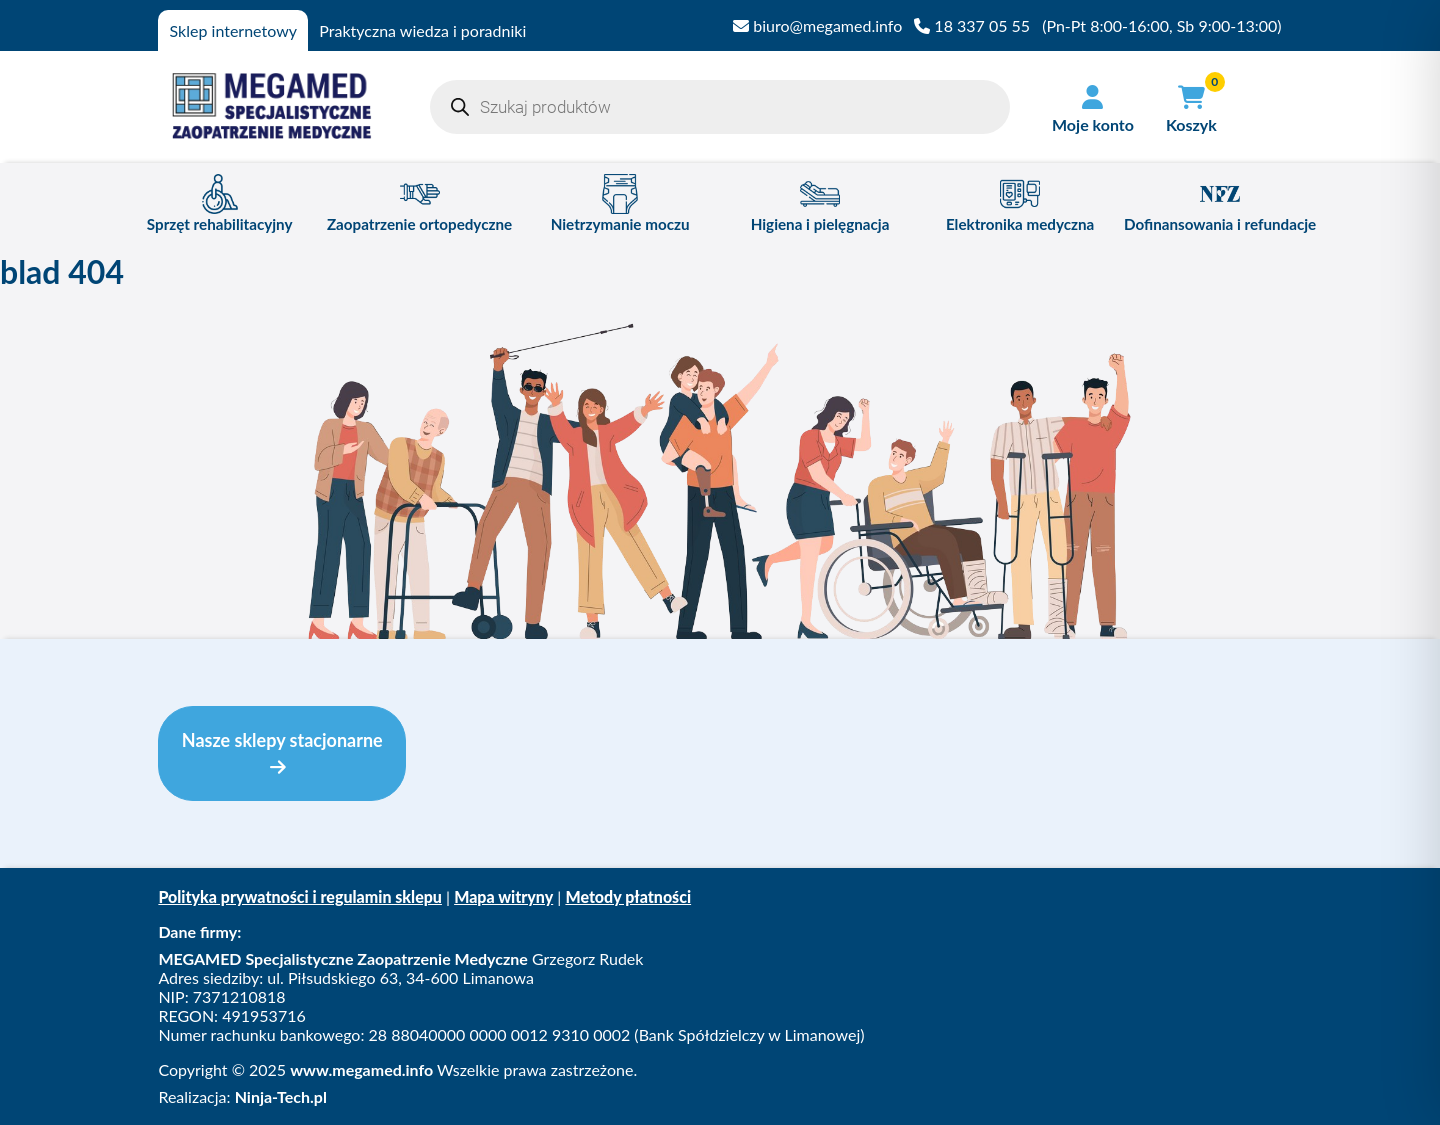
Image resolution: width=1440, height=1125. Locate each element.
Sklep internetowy (233, 30)
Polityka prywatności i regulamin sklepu (300, 896)
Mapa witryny (503, 896)
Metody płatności (628, 896)
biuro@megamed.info (817, 25)
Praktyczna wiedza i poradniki (422, 30)
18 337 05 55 (972, 25)
